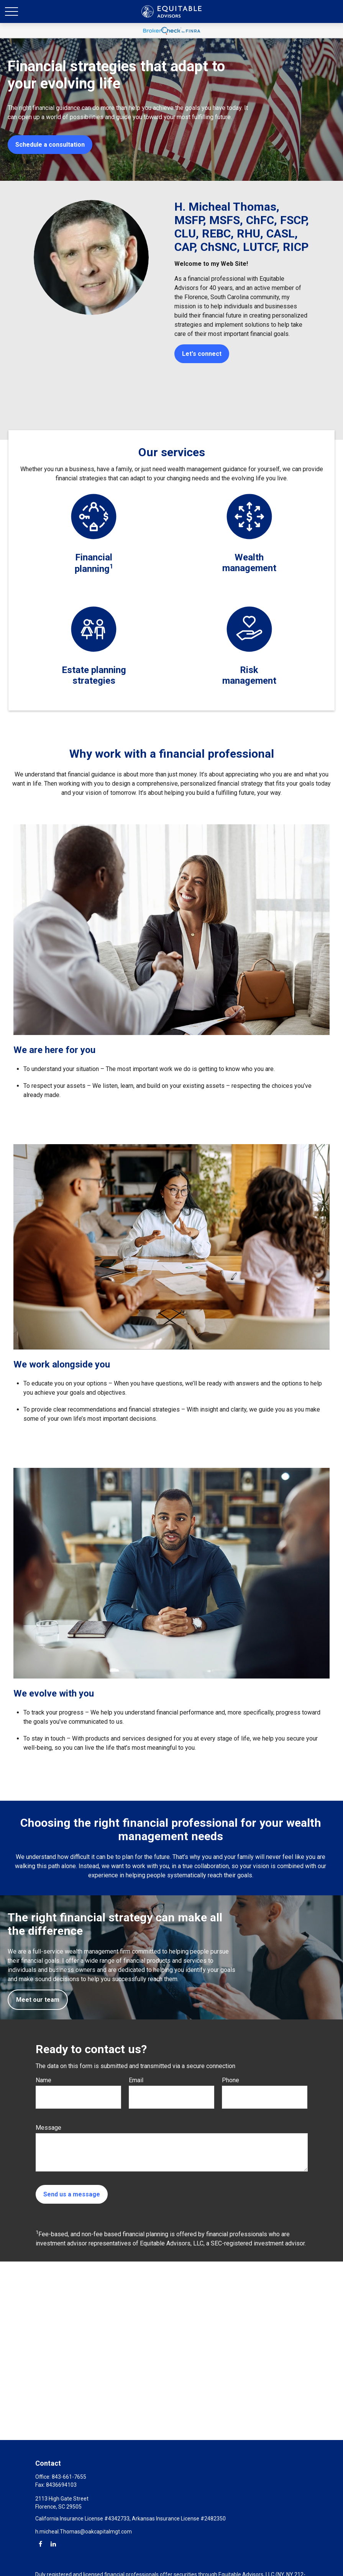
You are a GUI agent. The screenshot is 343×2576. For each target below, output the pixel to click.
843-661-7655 (69, 2477)
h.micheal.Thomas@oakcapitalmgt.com (83, 2532)
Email (136, 2080)
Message (48, 2127)
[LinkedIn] (53, 2543)
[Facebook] (40, 2543)
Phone (230, 2080)
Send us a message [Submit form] (71, 2194)
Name (43, 2080)
